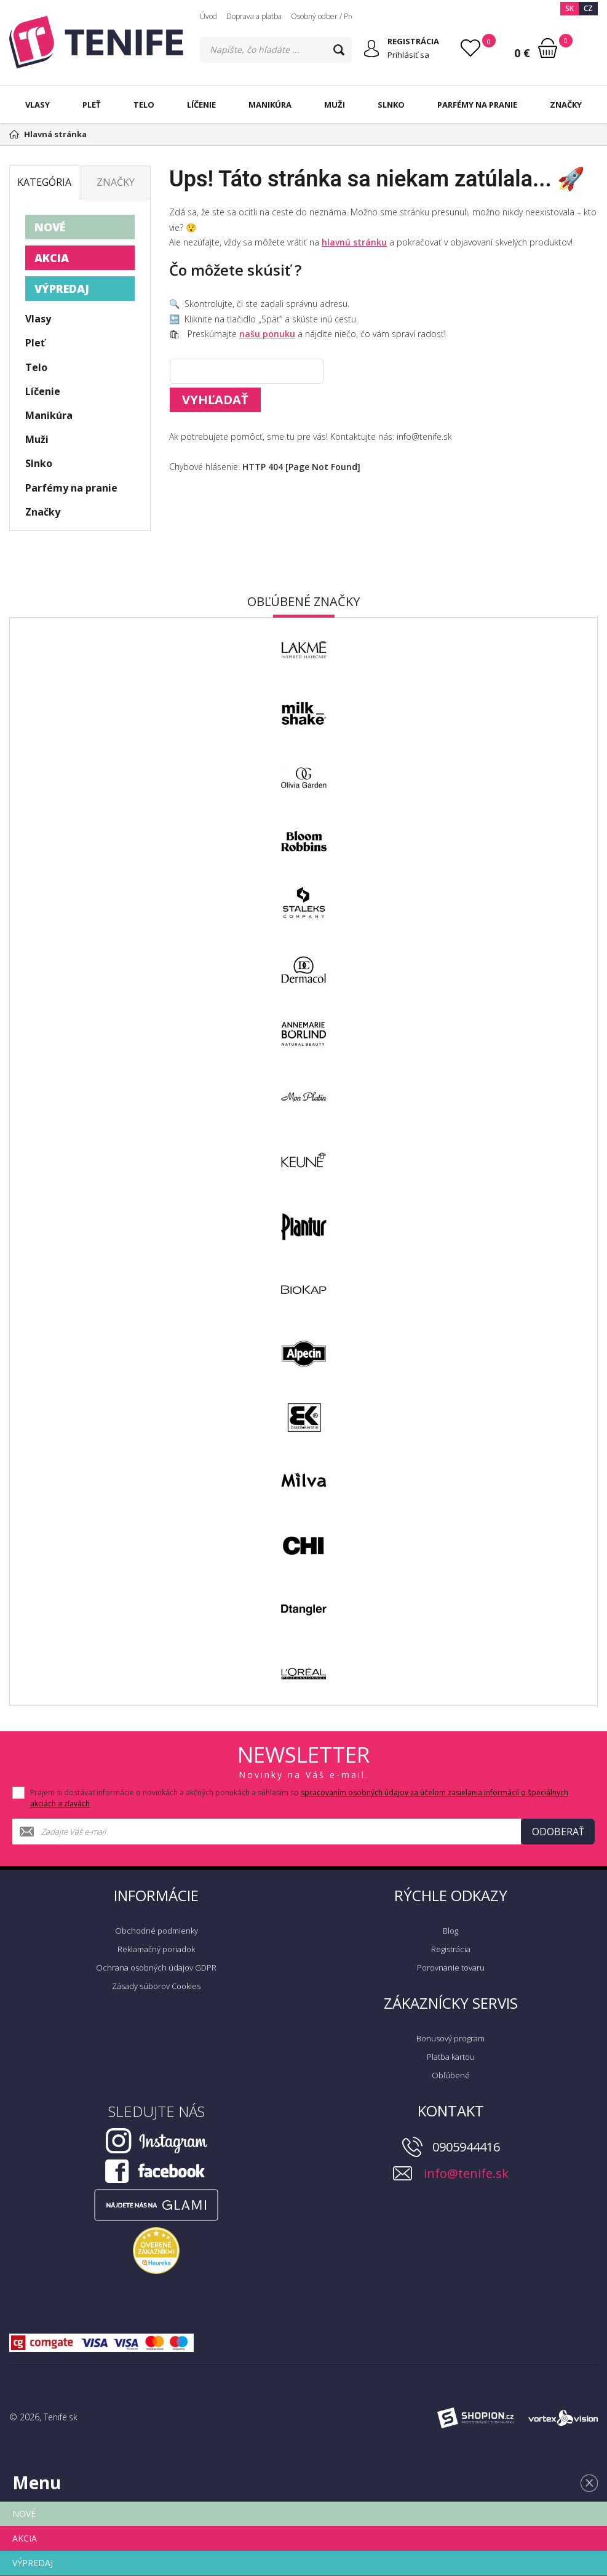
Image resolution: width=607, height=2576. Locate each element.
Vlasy (37, 104)
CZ (588, 8)
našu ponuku (267, 334)
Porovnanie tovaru (451, 1967)
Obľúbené (451, 2075)
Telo (143, 104)
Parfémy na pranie (477, 104)
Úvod (208, 16)
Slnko (391, 104)
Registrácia (450, 1949)
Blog (450, 1930)
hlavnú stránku (354, 242)
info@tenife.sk (466, 2173)
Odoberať (558, 1831)
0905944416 (466, 2147)
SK (569, 8)
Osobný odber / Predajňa (332, 16)
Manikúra (270, 104)
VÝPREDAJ (61, 288)
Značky (566, 104)
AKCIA (51, 257)
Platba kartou (451, 2056)
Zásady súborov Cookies (156, 1986)
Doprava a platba (254, 16)
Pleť (91, 104)
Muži (334, 104)
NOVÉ (49, 227)
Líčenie (201, 104)
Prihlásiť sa (408, 54)
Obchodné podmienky (156, 1930)
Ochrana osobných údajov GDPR (156, 1967)
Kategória (44, 182)
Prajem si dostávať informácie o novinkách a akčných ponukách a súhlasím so (299, 1798)
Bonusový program (450, 2038)
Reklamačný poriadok (156, 1949)
